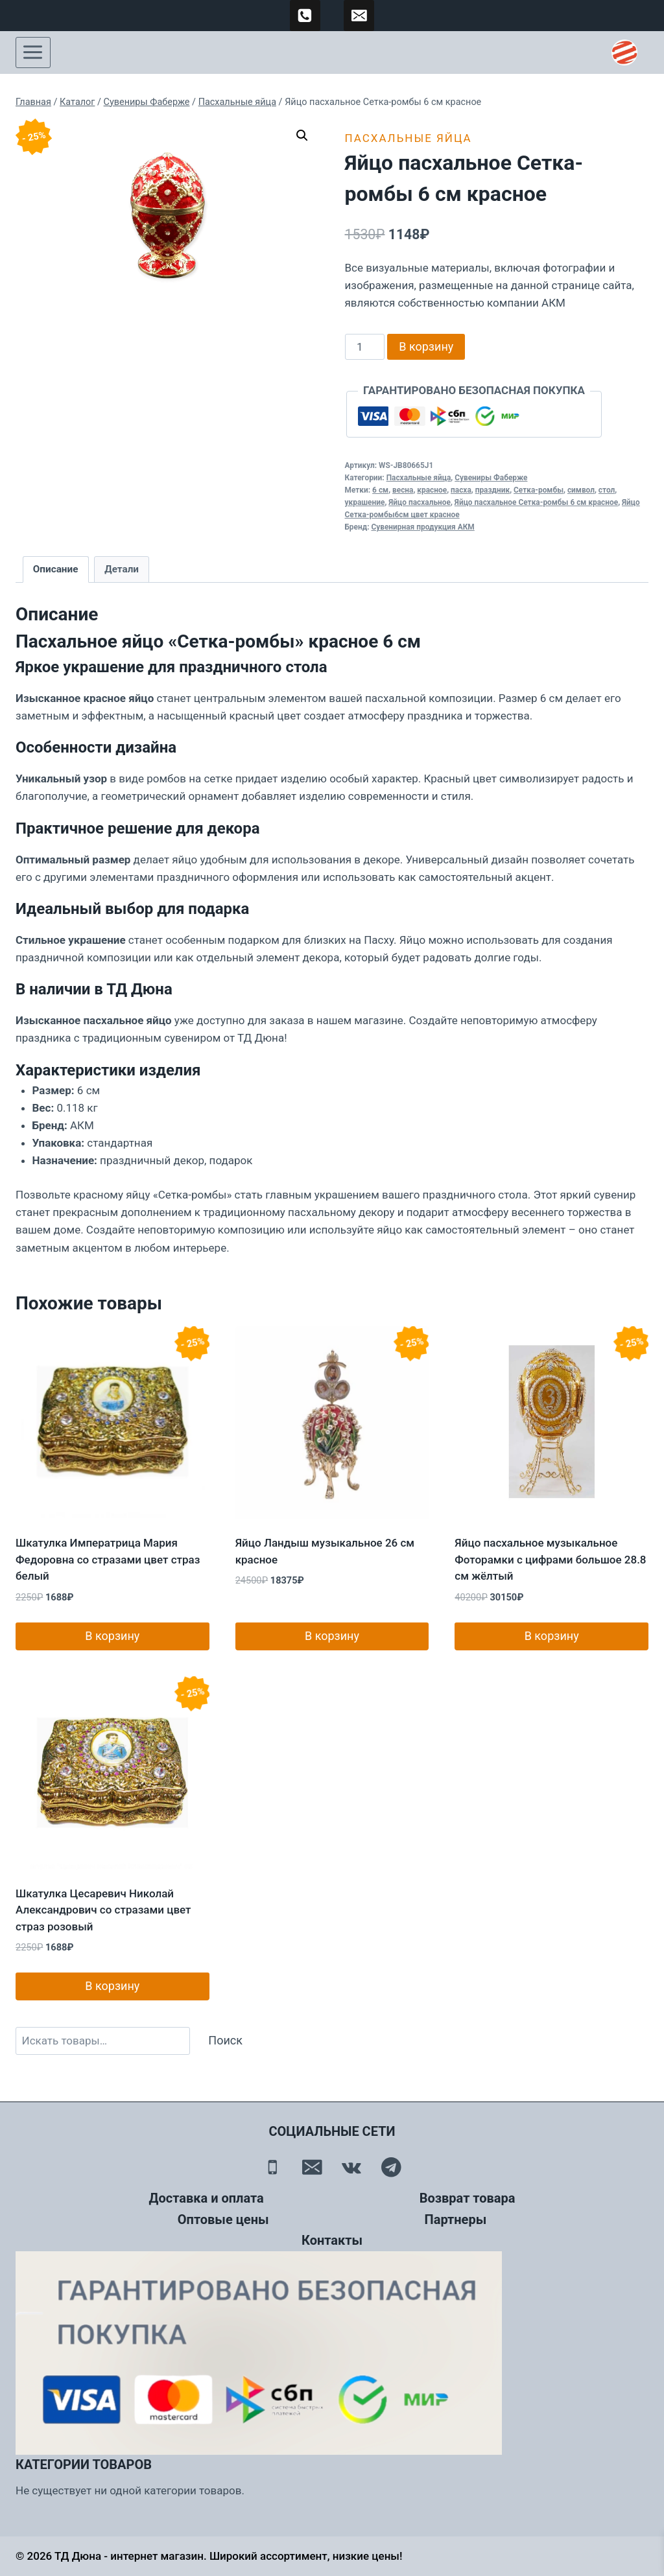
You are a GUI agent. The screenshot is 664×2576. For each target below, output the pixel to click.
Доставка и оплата (206, 2198)
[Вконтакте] (352, 2167)
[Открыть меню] (33, 52)
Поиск (225, 2040)
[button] (302, 135)
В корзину (426, 346)
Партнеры (456, 2219)
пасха (461, 490)
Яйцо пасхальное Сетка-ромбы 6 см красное (536, 502)
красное (432, 490)
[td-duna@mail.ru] (359, 15)
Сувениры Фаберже (491, 477)
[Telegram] (391, 2167)
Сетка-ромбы (538, 490)
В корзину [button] (112, 1636)
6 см (380, 490)
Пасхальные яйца (408, 138)
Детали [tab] (121, 569)
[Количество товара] (365, 347)
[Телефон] (272, 2167)
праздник (492, 490)
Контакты (332, 2240)
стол (607, 490)
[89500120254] (305, 15)
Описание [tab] (55, 569)
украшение (365, 502)
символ (581, 490)
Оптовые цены (223, 2219)
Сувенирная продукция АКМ (422, 527)
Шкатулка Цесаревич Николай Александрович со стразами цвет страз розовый (103, 1910)
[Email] (312, 2167)
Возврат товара (468, 2198)
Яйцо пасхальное (419, 502)
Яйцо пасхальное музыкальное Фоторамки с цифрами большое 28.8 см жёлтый (550, 1559)
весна (402, 490)
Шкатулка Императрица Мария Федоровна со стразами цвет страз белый (108, 1559)
